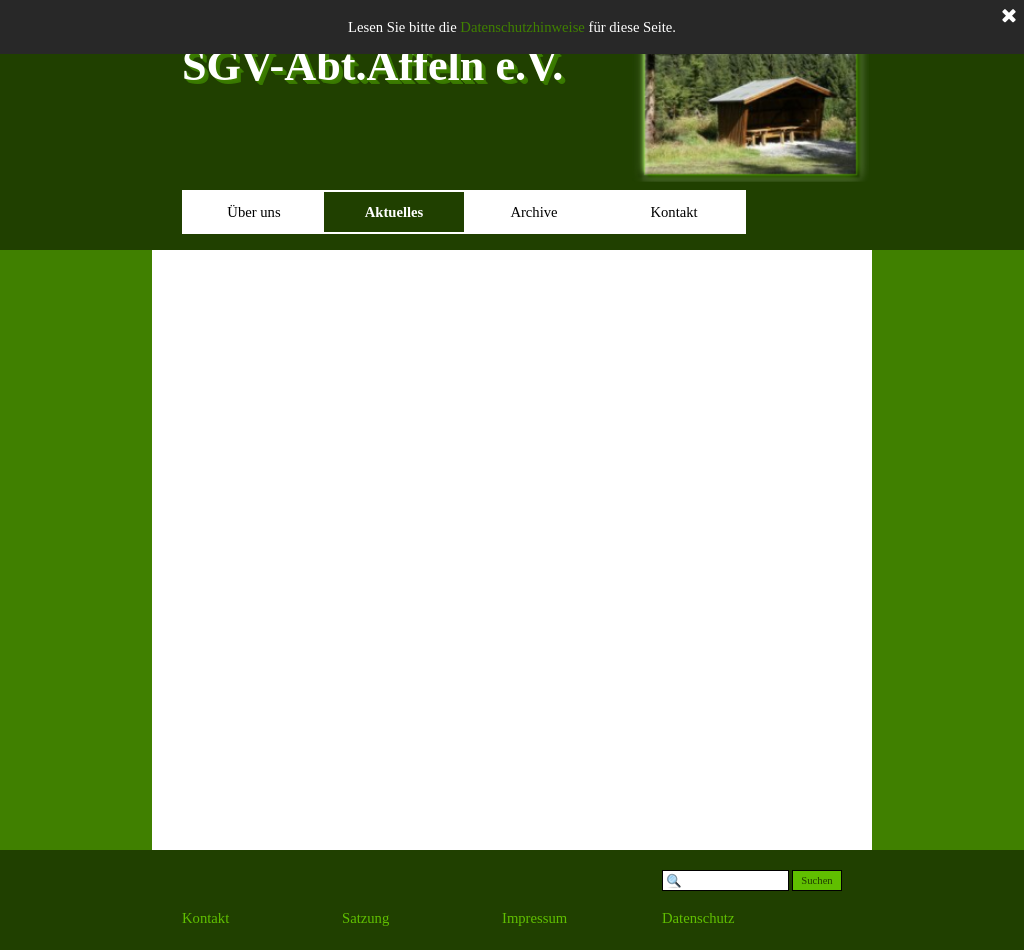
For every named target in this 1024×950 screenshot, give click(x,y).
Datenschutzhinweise (522, 27)
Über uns (253, 212)
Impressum (534, 918)
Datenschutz (698, 918)
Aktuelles (394, 212)
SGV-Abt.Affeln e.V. (372, 65)
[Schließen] (1009, 17)
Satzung (365, 918)
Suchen (816, 880)
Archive (533, 212)
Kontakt (673, 212)
